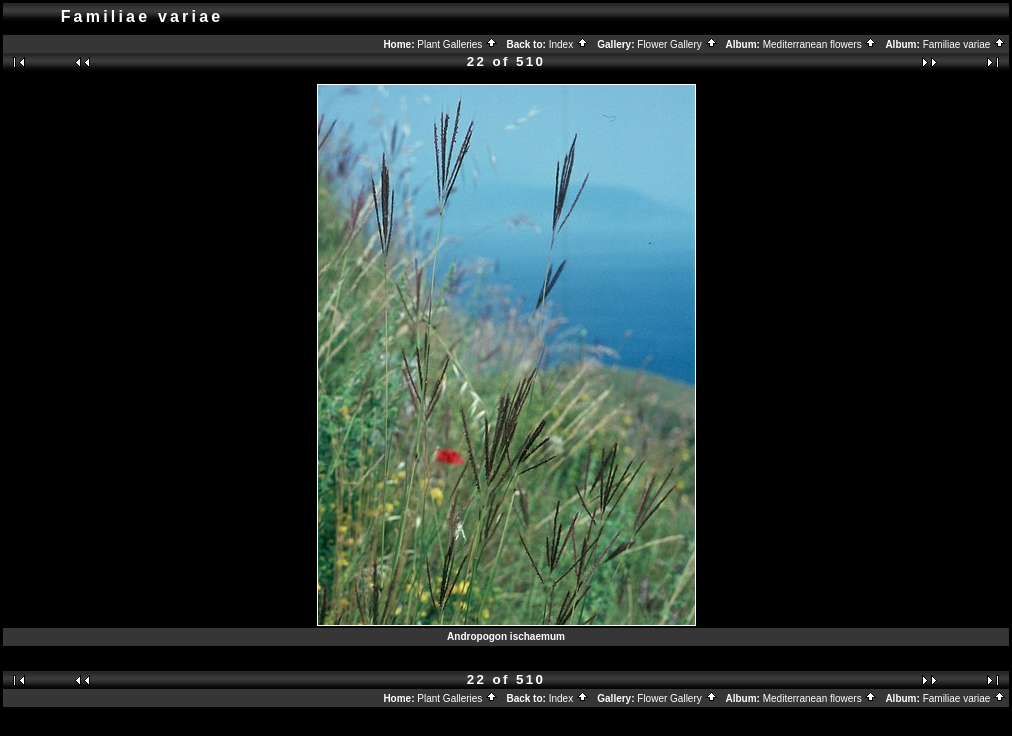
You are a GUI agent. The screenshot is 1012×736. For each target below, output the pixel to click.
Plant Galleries (457, 44)
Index (569, 44)
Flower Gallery (677, 44)
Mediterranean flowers (820, 44)
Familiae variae (965, 44)
